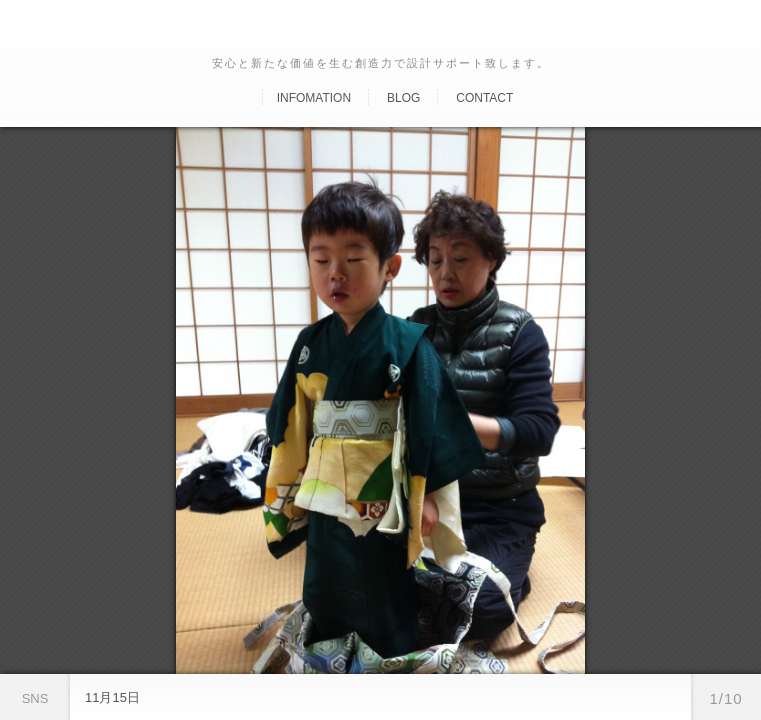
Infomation (314, 98)
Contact (484, 98)
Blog (403, 98)
